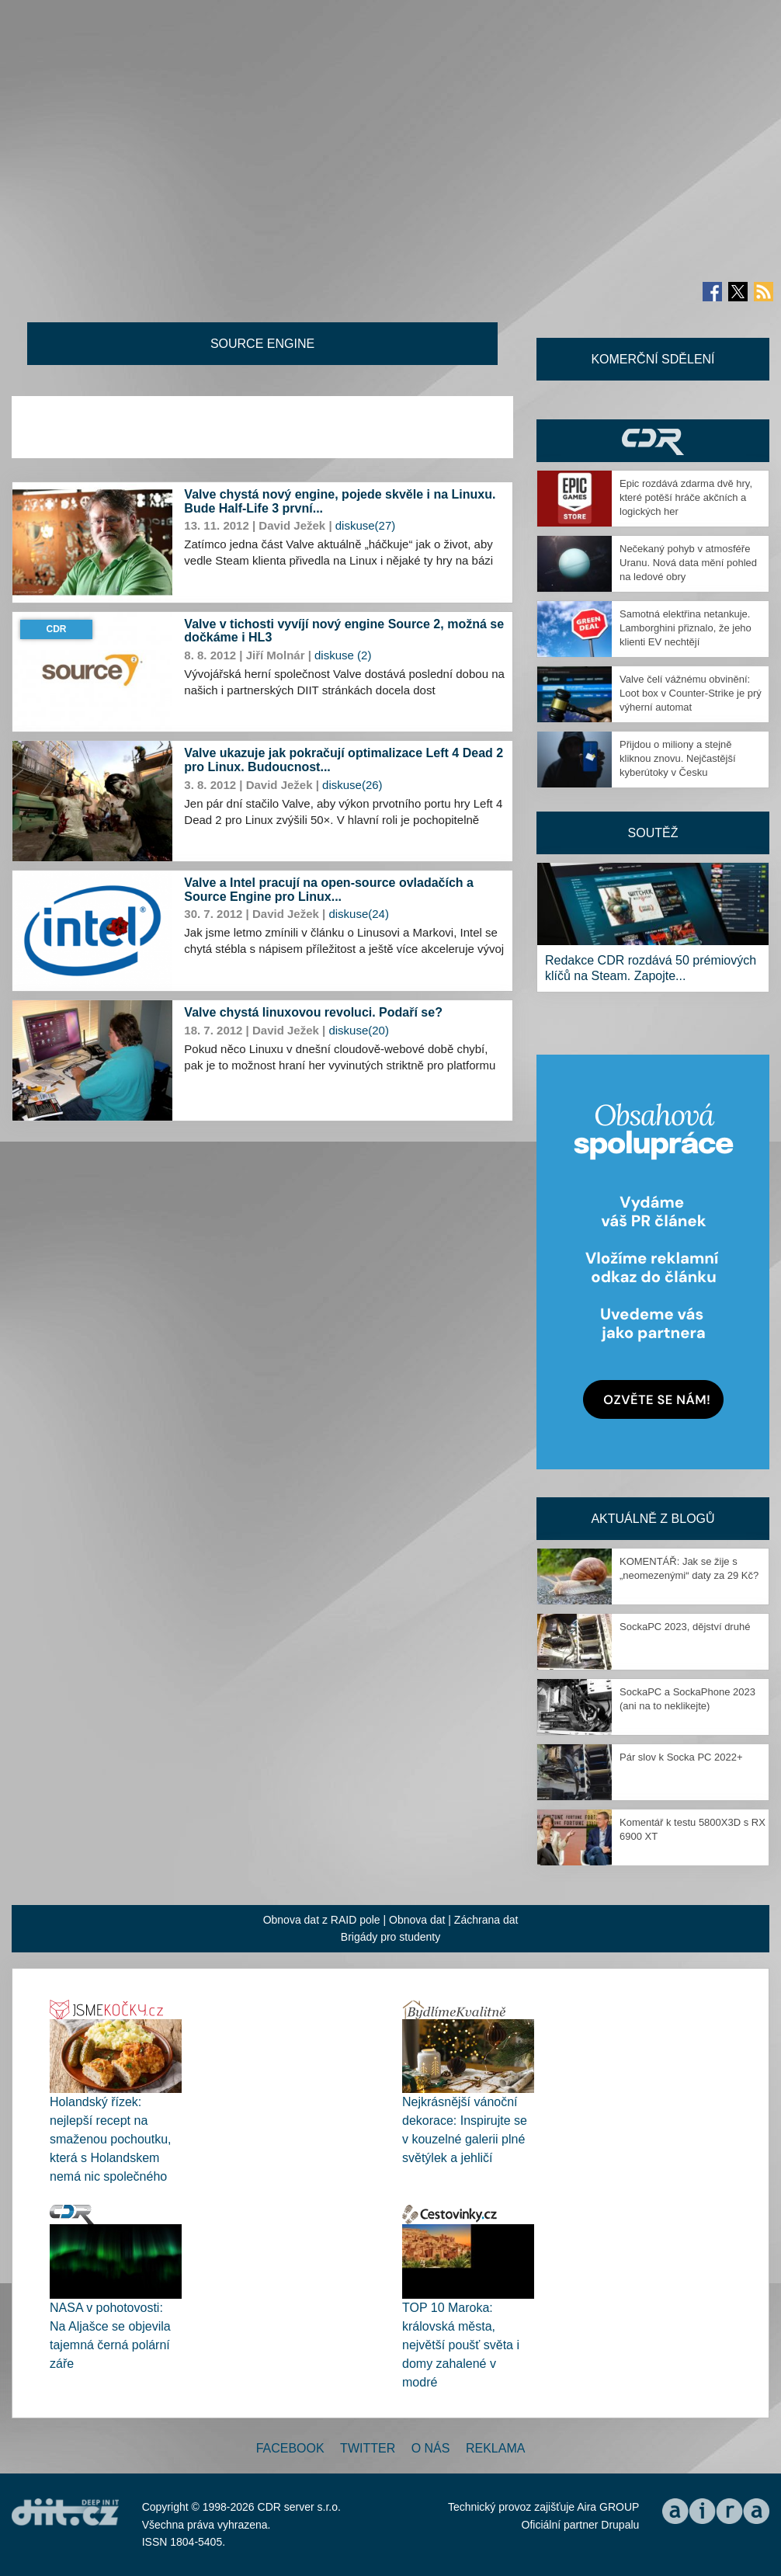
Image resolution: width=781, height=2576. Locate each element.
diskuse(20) (358, 1030)
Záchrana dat (486, 1920)
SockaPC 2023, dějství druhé (685, 1626)
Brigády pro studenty (390, 1937)
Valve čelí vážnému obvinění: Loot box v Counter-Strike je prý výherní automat (691, 693)
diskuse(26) (352, 784)
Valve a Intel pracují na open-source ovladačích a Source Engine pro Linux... (329, 889)
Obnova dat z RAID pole (321, 1920)
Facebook (290, 2448)
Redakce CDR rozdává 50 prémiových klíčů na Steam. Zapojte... (650, 968)
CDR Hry (652, 440)
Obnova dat (417, 1920)
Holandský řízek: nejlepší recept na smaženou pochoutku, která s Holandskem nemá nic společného (111, 2139)
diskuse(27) (365, 525)
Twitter (367, 2448)
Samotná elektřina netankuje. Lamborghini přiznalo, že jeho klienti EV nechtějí (685, 628)
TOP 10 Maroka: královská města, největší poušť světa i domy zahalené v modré (460, 2345)
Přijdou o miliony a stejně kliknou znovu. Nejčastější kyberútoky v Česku (678, 758)
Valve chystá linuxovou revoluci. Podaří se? (313, 1012)
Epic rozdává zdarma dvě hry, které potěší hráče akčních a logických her (686, 497)
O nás (430, 2448)
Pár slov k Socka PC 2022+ (681, 1757)
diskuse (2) (342, 655)
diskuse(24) (358, 913)
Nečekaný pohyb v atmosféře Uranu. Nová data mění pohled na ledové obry (688, 562)
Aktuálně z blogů (652, 1518)
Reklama (495, 2448)
